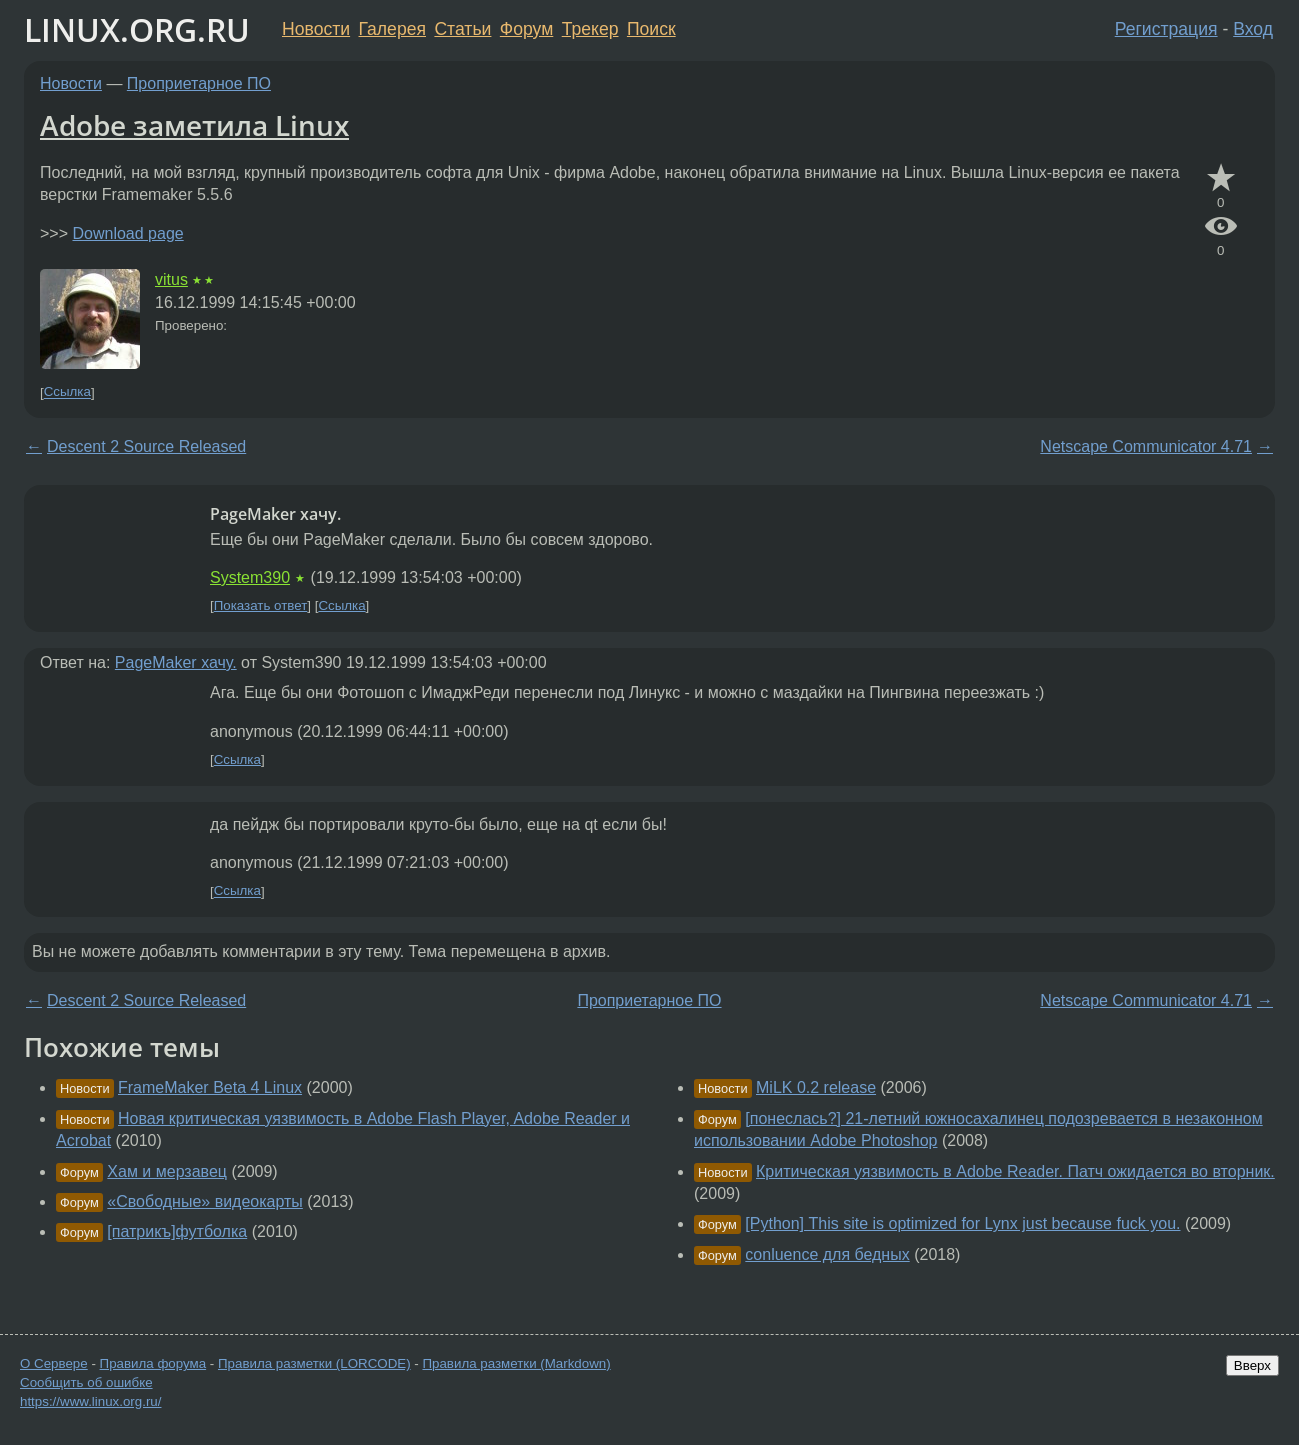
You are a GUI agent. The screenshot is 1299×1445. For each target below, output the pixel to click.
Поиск (651, 29)
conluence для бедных (827, 1254)
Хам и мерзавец (167, 1171)
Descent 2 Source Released (146, 446)
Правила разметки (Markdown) (516, 1363)
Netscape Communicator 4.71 (1146, 446)
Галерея (392, 29)
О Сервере (54, 1363)
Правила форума (153, 1363)
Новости (316, 29)
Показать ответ (261, 605)
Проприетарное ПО (199, 83)
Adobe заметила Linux (194, 125)
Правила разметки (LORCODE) (314, 1363)
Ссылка (67, 392)
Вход (1253, 29)
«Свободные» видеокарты (205, 1201)
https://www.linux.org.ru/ (90, 1401)
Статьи (462, 29)
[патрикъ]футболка (177, 1231)
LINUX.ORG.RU (137, 29)
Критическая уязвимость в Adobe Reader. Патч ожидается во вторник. (1015, 1171)
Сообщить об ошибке (86, 1382)
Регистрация (1166, 29)
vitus (171, 279)
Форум (526, 29)
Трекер (590, 29)
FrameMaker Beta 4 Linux (210, 1087)
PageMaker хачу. (176, 662)
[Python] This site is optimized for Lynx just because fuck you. (962, 1223)
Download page (127, 233)
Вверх (1252, 1365)
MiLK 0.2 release (816, 1087)
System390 (250, 577)
